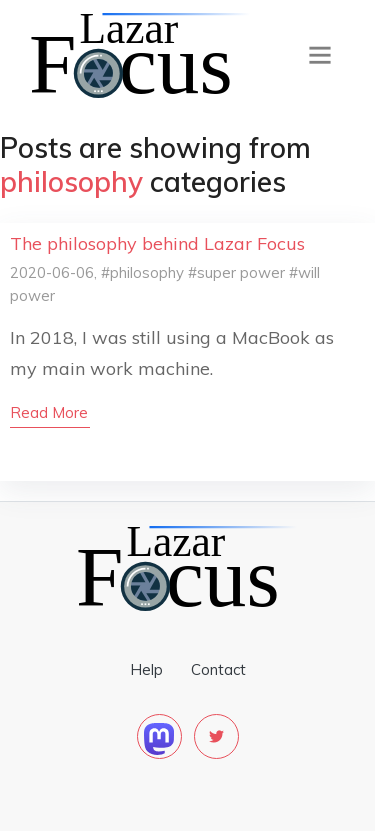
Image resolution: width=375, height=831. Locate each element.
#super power (236, 272)
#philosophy (142, 272)
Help (146, 669)
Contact (218, 669)
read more (49, 412)
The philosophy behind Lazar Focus (157, 243)
